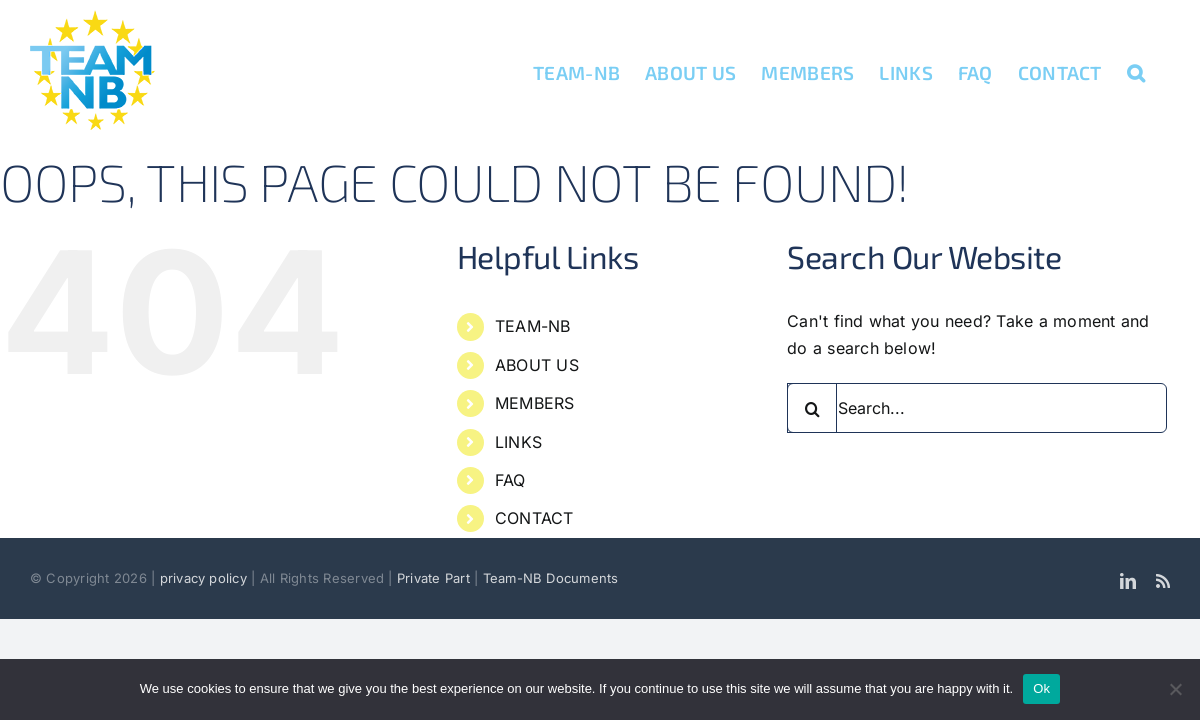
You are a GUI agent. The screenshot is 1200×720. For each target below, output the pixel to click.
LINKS (518, 442)
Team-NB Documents (551, 578)
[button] (1161, 72)
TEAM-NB (533, 326)
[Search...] (977, 408)
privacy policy (206, 578)
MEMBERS (535, 403)
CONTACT (534, 518)
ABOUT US (537, 365)
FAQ (510, 480)
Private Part (433, 578)
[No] (1175, 689)
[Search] (812, 408)
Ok (1041, 688)
